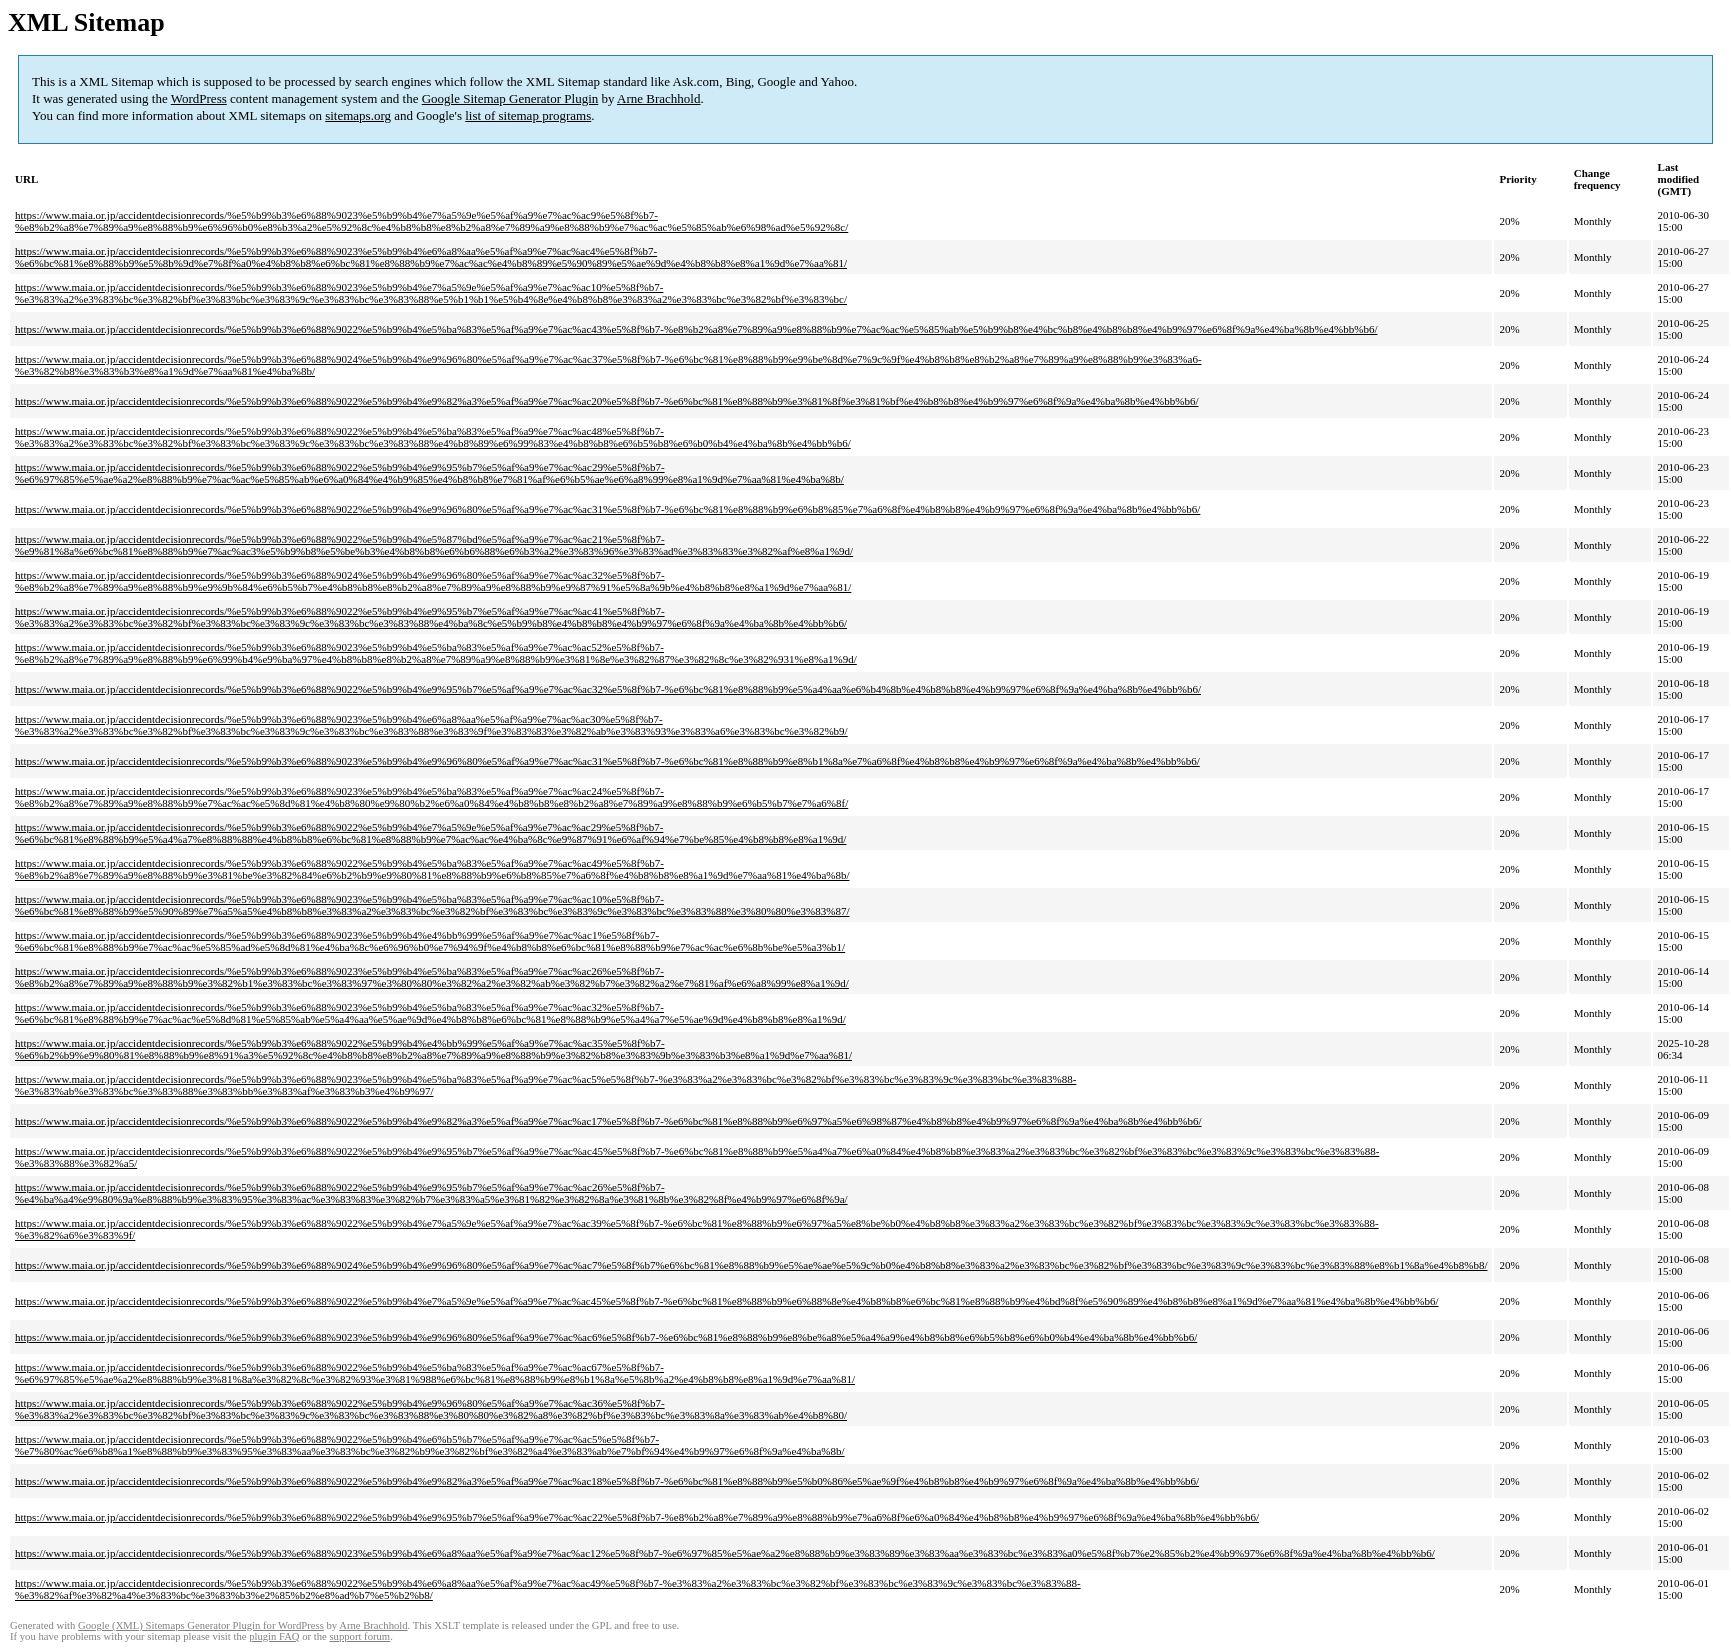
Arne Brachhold (658, 98)
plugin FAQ (274, 1636)
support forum (359, 1636)
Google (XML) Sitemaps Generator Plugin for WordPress (201, 1625)
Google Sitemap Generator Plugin (510, 98)
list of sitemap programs (528, 115)
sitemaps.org (358, 115)
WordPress (199, 98)
